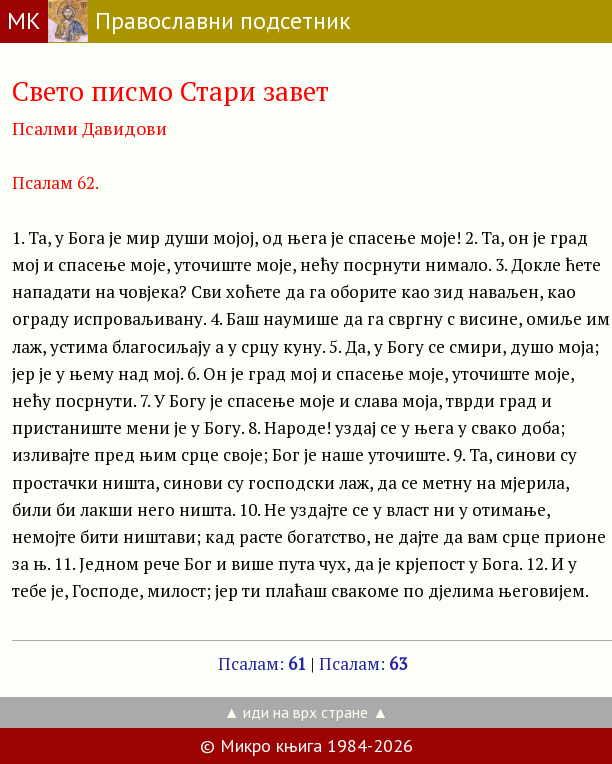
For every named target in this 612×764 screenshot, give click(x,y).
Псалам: (262, 663)
